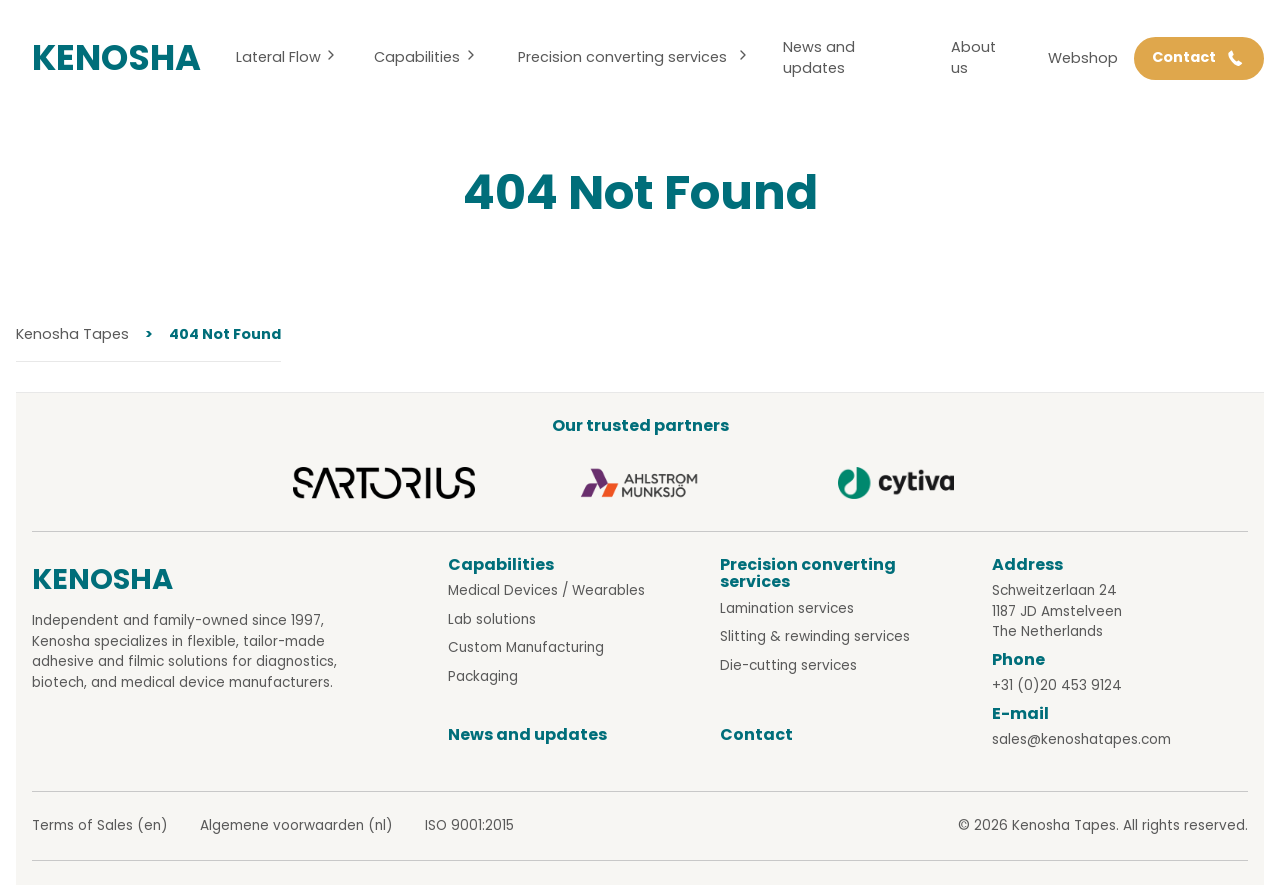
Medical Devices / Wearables (546, 590)
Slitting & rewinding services (815, 636)
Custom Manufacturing (526, 647)
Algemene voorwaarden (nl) (296, 825)
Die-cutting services (788, 665)
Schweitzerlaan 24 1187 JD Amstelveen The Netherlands (1057, 611)
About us (973, 58)
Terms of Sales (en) (100, 825)
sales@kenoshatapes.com (1081, 739)
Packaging (483, 676)
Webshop (1083, 58)
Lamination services (787, 608)
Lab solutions (492, 619)
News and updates (819, 58)
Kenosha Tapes (72, 334)
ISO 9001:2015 (469, 825)
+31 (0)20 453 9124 (1057, 685)
